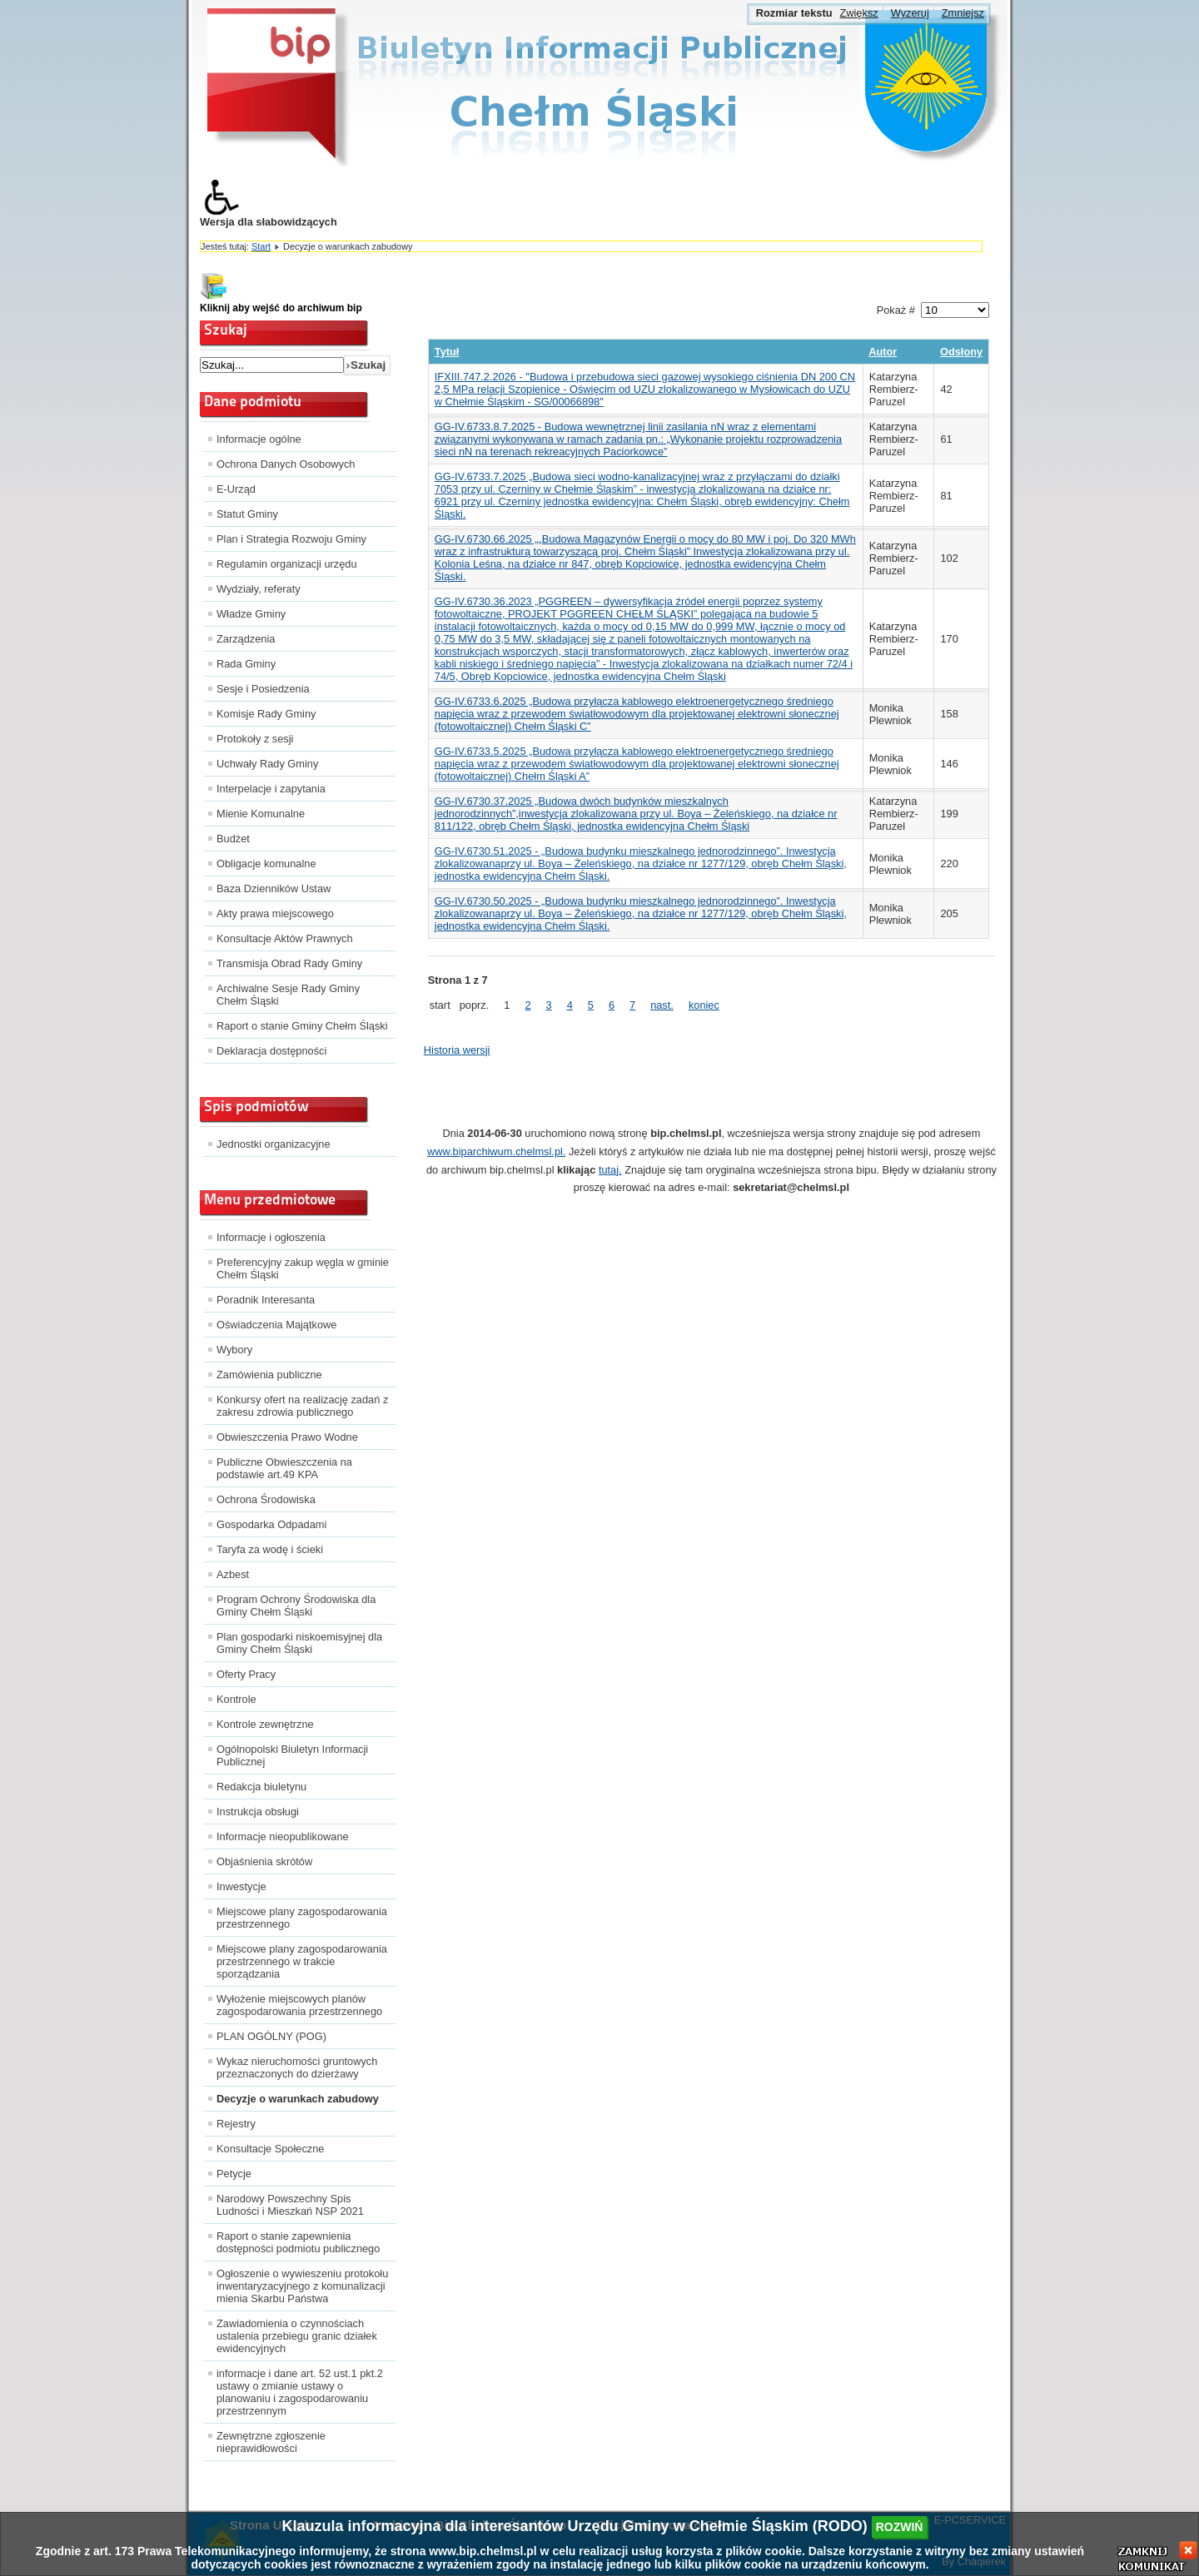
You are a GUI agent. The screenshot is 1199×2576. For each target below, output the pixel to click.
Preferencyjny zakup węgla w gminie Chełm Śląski (302, 1268)
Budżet (233, 838)
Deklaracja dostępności (271, 1051)
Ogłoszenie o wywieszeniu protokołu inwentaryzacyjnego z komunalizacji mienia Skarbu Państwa (302, 2286)
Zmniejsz (963, 13)
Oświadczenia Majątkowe (276, 1324)
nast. (662, 1005)
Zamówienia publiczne (269, 1374)
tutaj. (610, 1170)
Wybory (234, 1349)
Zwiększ (858, 13)
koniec (704, 1005)
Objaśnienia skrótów (264, 1861)
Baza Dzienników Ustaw (273, 888)
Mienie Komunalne (260, 813)
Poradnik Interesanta (265, 1299)
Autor (882, 351)
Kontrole (236, 1699)
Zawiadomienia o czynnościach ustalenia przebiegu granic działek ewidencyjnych (296, 2336)
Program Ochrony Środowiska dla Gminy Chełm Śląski (296, 1605)
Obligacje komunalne (266, 863)
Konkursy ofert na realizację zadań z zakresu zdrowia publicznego (302, 1405)
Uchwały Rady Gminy (267, 763)
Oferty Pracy (246, 1674)
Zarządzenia (245, 639)
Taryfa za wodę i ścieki (269, 1549)
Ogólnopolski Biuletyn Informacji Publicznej (292, 1755)
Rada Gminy (246, 664)
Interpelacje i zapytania (271, 788)
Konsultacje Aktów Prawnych (284, 938)
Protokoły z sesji (254, 738)
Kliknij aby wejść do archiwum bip (281, 308)
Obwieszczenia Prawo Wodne (287, 1437)
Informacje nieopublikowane (282, 1836)
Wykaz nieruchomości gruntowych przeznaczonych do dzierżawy (296, 2067)
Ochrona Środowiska (266, 1499)
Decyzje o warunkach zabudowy (297, 2098)
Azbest (232, 1574)
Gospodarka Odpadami (271, 1524)
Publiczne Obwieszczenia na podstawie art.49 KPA (284, 1468)
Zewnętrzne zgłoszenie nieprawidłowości (271, 2442)
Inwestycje (241, 1886)
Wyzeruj (910, 13)
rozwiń (899, 2527)
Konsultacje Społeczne (270, 2148)
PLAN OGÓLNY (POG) (271, 2036)
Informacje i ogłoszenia (271, 1237)
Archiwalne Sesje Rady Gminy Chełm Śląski (288, 994)
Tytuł (447, 351)
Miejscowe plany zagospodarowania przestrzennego (301, 1917)
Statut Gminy (247, 514)
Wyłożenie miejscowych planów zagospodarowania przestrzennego (299, 2005)
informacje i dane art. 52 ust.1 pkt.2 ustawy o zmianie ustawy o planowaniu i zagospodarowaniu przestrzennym (299, 2392)
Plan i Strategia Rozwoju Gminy (291, 539)
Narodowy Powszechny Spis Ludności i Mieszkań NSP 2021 (290, 2204)
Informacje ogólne (258, 439)
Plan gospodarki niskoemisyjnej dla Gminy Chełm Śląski (299, 1642)
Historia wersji (457, 1050)
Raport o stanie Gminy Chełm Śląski (302, 1026)
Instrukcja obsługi (257, 1811)
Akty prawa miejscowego (275, 913)
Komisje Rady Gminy (266, 713)
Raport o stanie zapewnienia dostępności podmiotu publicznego (298, 2242)
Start (261, 246)
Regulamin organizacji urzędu (286, 564)
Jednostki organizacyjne (273, 1144)
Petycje (233, 2173)
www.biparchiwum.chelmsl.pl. (496, 1151)
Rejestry (236, 2123)
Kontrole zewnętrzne (265, 1724)
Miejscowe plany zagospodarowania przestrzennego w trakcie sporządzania (301, 1961)
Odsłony (961, 351)
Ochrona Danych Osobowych (285, 464)
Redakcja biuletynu (261, 1786)
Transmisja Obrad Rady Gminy (289, 963)
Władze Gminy (251, 614)
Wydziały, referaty (258, 589)
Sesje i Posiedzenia (263, 688)
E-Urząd (236, 489)
